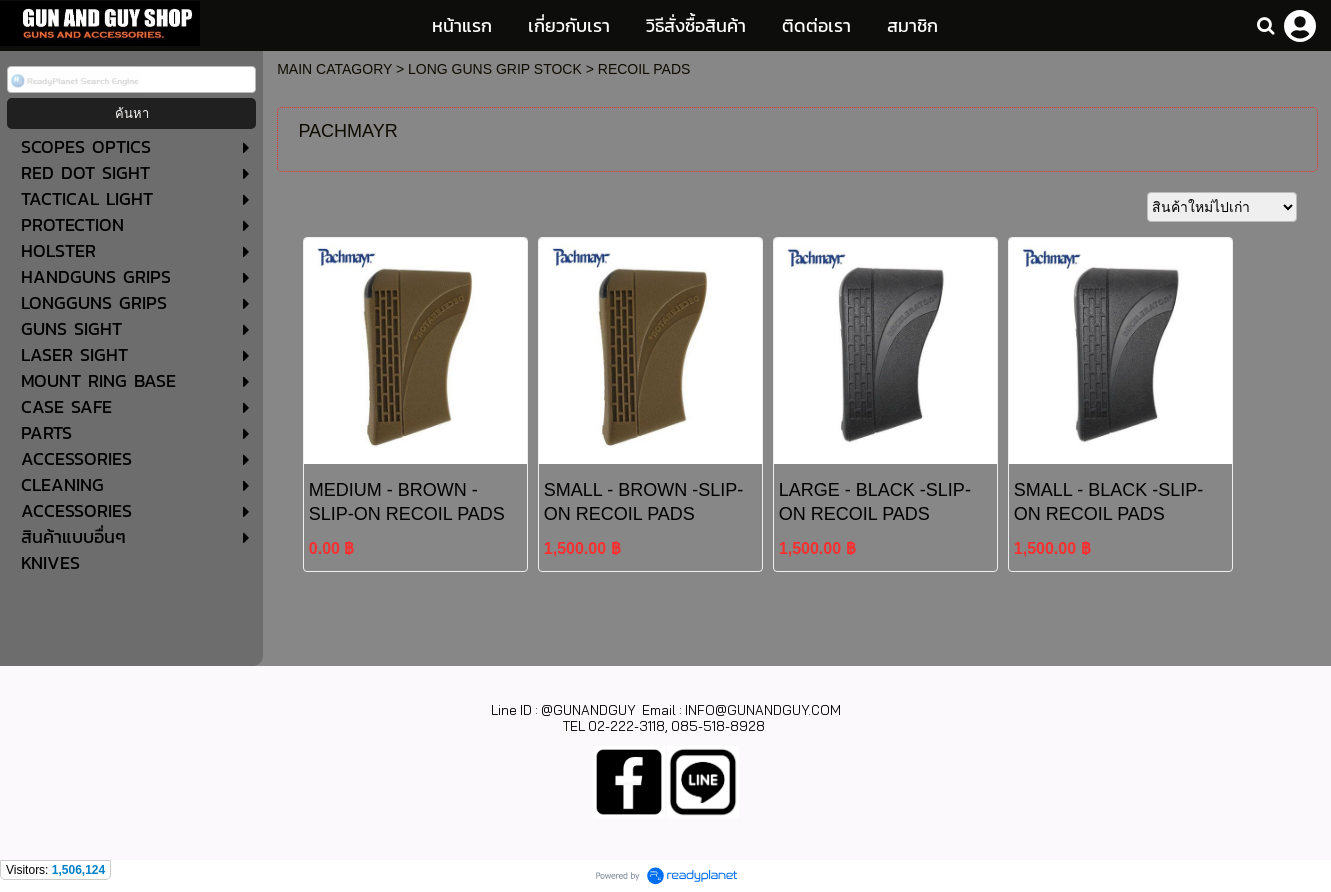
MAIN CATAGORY (334, 69)
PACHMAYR (347, 131)
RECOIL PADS (644, 69)
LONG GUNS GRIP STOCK (495, 69)
